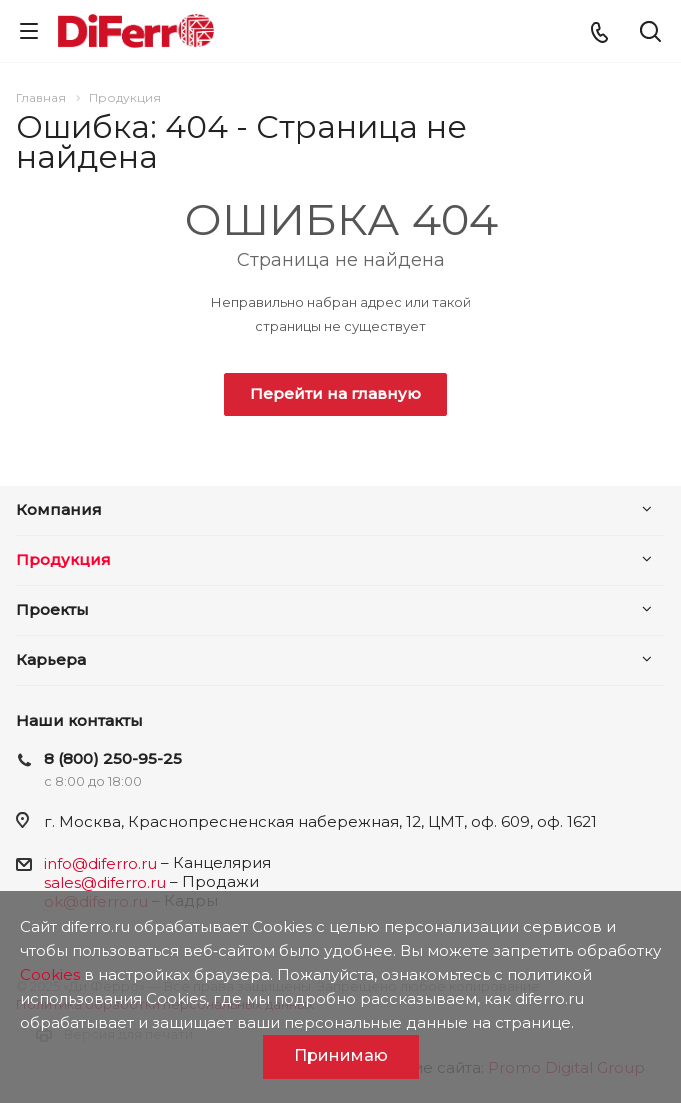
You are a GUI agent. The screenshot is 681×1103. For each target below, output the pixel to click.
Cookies (50, 974)
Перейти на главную (335, 393)
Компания (59, 509)
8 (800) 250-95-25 (113, 758)
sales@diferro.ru (105, 882)
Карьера (51, 659)
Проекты (52, 609)
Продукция (63, 559)
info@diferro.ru (100, 863)
